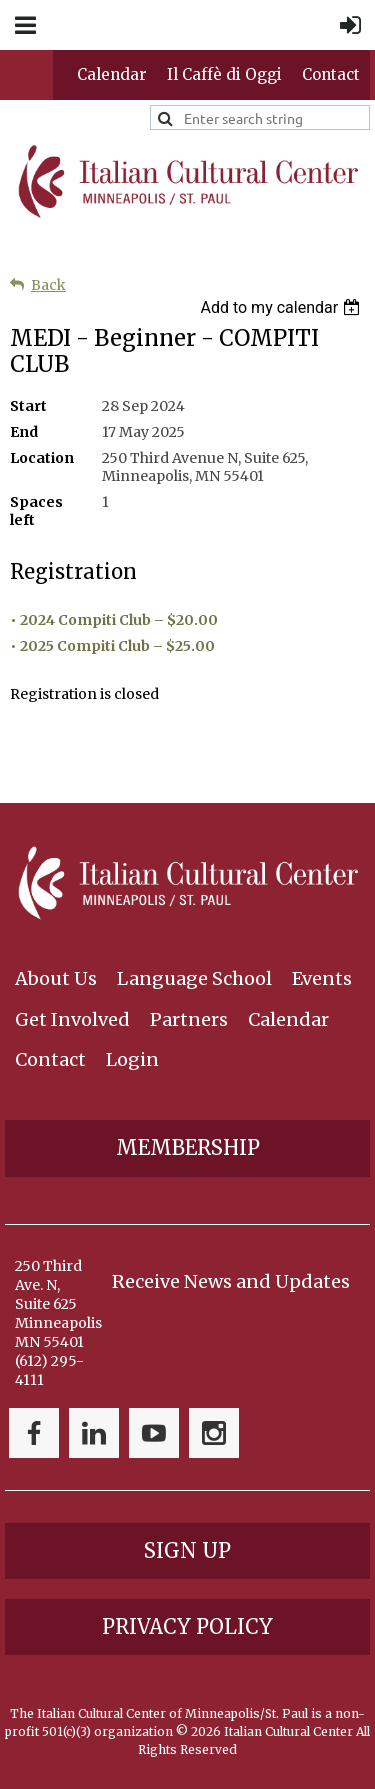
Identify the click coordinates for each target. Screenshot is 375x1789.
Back (48, 285)
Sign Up (187, 1550)
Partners (189, 1019)
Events (322, 978)
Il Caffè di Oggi (224, 74)
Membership (188, 1147)
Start (28, 406)
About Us (56, 978)
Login (132, 1059)
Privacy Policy (187, 1626)
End (24, 432)
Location (42, 458)
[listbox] (282, 307)
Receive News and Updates (231, 1281)
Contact (331, 74)
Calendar (112, 74)
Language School (194, 978)
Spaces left (36, 511)
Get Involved (72, 1019)
